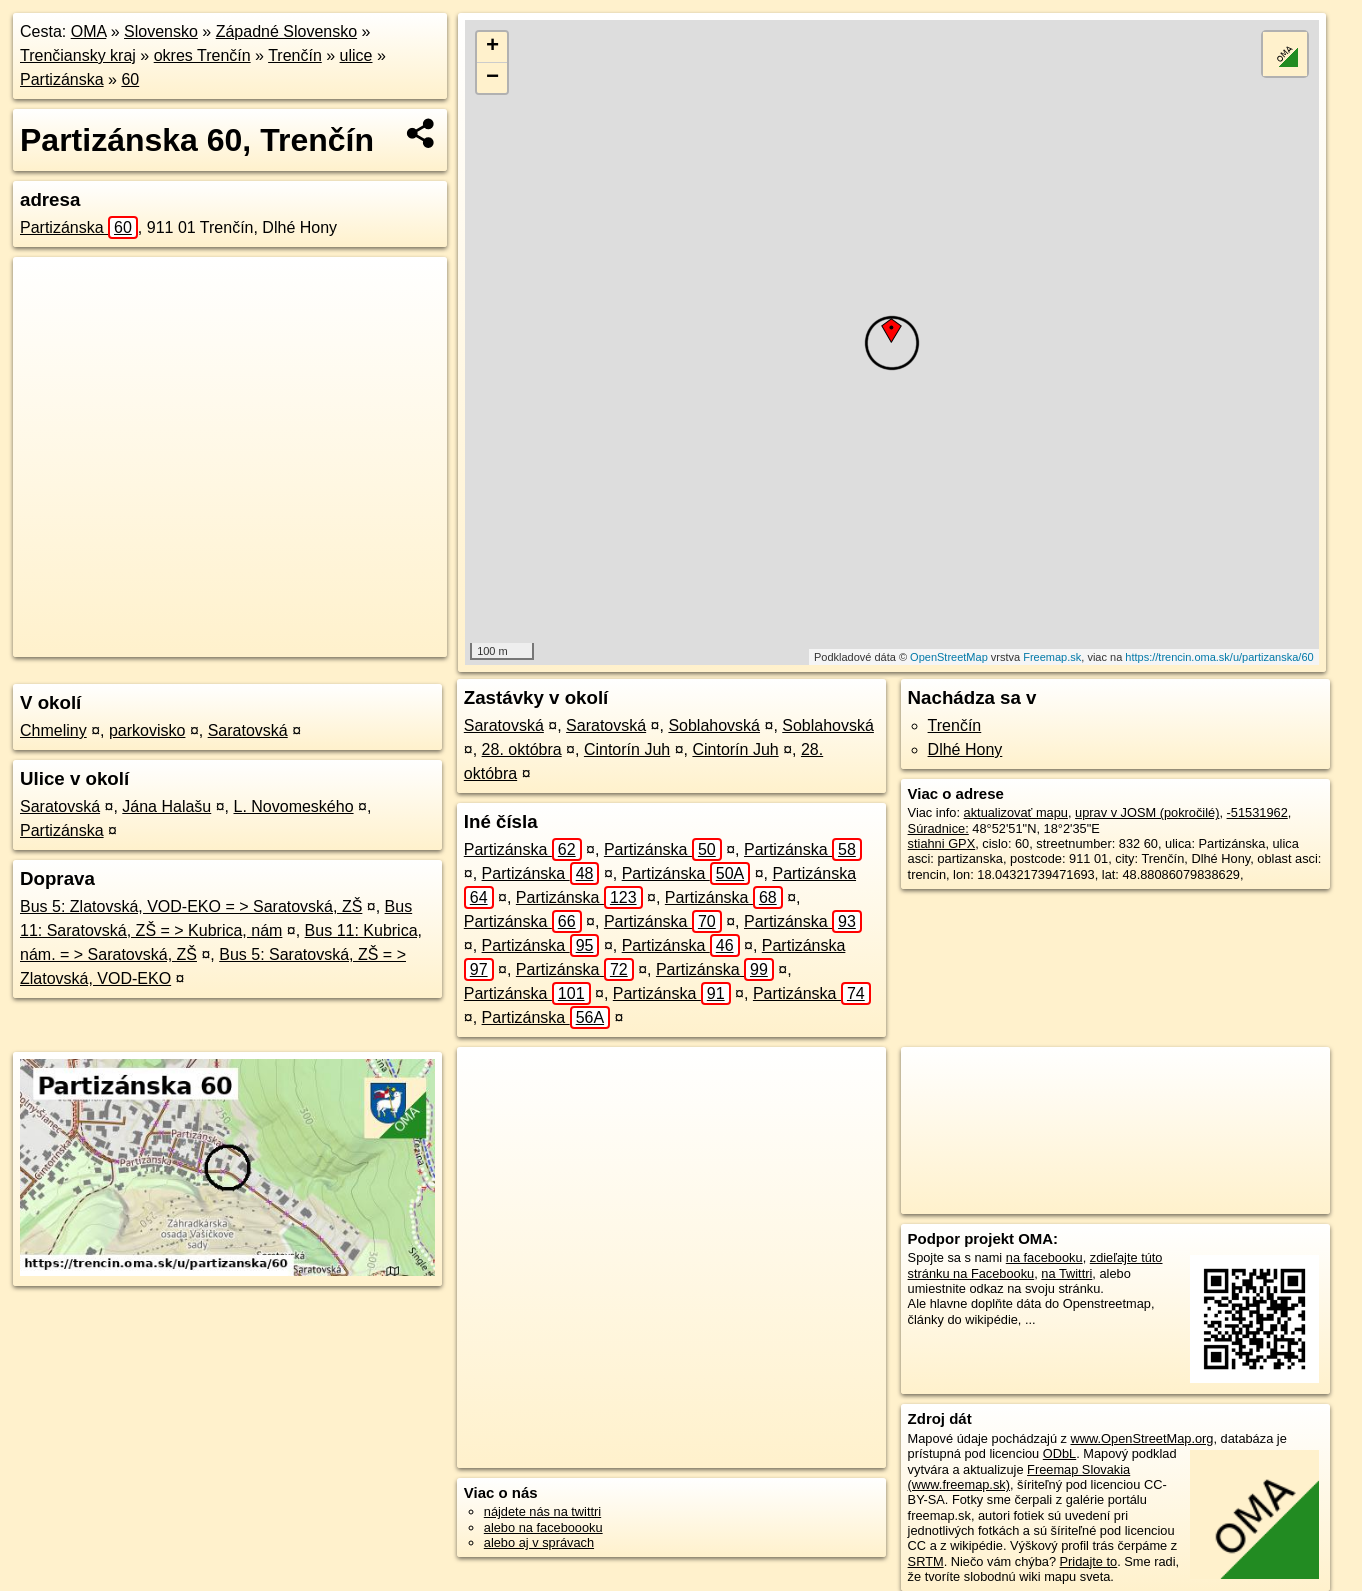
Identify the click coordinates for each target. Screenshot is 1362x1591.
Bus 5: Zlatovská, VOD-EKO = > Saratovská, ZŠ (191, 906)
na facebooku (1044, 1257)
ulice (356, 55)
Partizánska (62, 79)
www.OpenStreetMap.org (1142, 1438)
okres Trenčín (202, 55)
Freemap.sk (1052, 657)
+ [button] (492, 47)
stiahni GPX (942, 843)
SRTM (926, 1561)
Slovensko (161, 31)
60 (130, 79)
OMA (89, 31)
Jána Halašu (166, 806)
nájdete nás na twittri (542, 1511)
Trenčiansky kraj (78, 55)
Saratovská (248, 730)
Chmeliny (53, 730)
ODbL (1059, 1453)
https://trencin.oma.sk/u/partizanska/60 (1219, 657)
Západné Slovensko (286, 31)
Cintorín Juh (627, 749)
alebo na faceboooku (543, 1527)
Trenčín (295, 55)
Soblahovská (714, 725)
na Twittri (1066, 1273)
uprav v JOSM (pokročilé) (1147, 812)
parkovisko (147, 730)
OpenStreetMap (949, 657)
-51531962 (1257, 812)
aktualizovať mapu (1016, 812)
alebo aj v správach (539, 1542)
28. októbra (522, 749)
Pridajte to (1089, 1561)
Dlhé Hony (965, 749)
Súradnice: (938, 828)
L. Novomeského (294, 806)
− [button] (492, 78)
